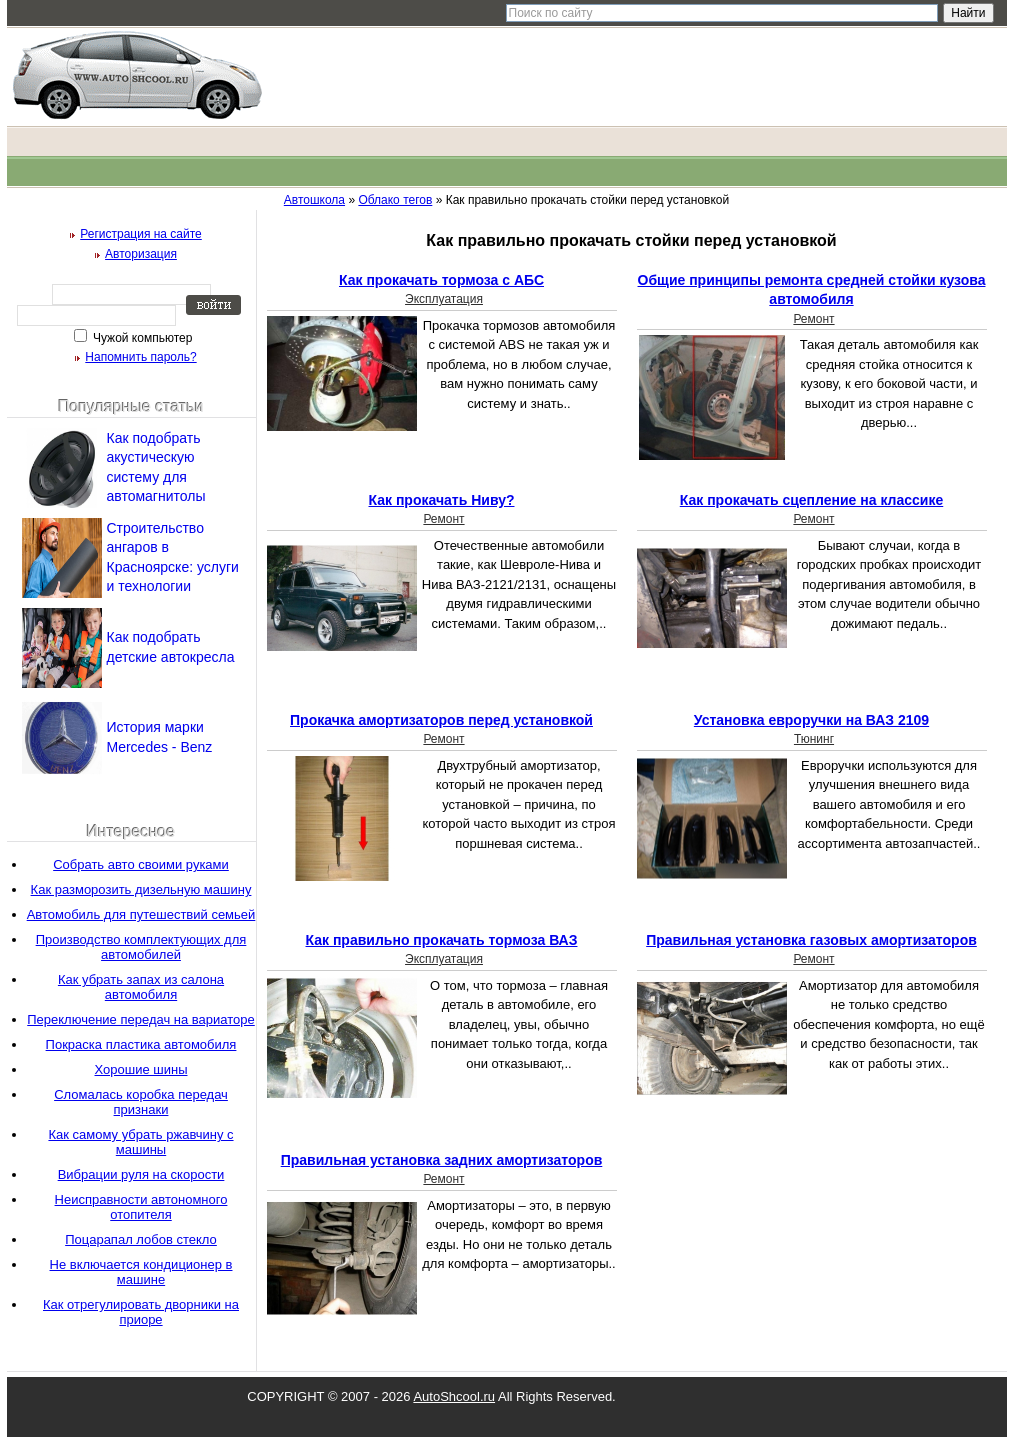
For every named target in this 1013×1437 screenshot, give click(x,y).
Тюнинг (814, 739)
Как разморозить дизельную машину (141, 889)
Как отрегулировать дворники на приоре (141, 1312)
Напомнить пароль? (140, 357)
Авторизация (141, 254)
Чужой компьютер (141, 338)
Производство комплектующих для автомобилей (141, 947)
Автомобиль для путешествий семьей (141, 914)
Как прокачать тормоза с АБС (441, 280)
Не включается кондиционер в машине (141, 1272)
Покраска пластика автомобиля (141, 1044)
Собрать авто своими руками (141, 864)
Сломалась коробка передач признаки (141, 1102)
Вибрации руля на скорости (141, 1174)
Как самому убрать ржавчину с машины (140, 1142)
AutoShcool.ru (454, 1396)
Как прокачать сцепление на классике (812, 500)
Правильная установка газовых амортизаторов (811, 940)
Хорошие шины (141, 1069)
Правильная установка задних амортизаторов (442, 1160)
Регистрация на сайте (141, 234)
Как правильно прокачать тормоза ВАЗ (442, 940)
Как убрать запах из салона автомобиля (141, 987)
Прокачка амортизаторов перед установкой (441, 720)
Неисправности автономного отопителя (141, 1207)
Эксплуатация (444, 299)
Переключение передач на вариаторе (141, 1019)
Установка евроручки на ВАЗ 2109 (811, 720)
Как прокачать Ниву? (442, 500)
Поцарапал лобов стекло (141, 1239)
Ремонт (813, 319)
